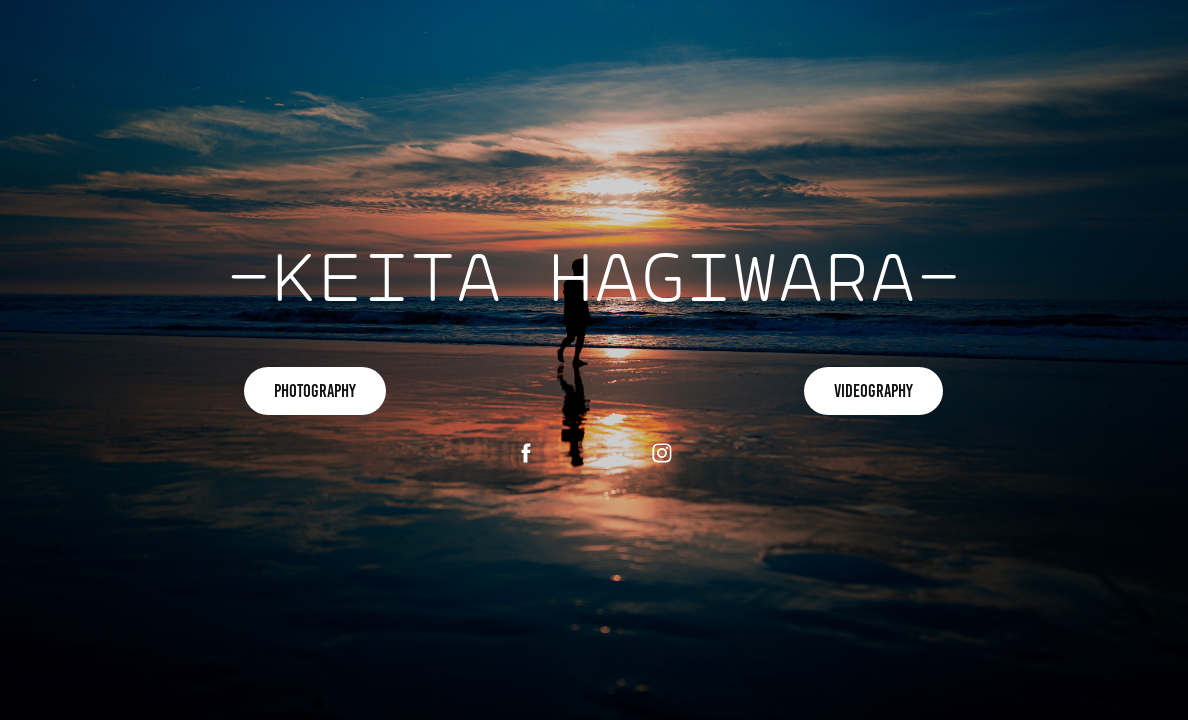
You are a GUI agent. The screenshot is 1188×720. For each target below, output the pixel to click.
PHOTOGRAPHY (315, 391)
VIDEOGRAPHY (873, 391)
